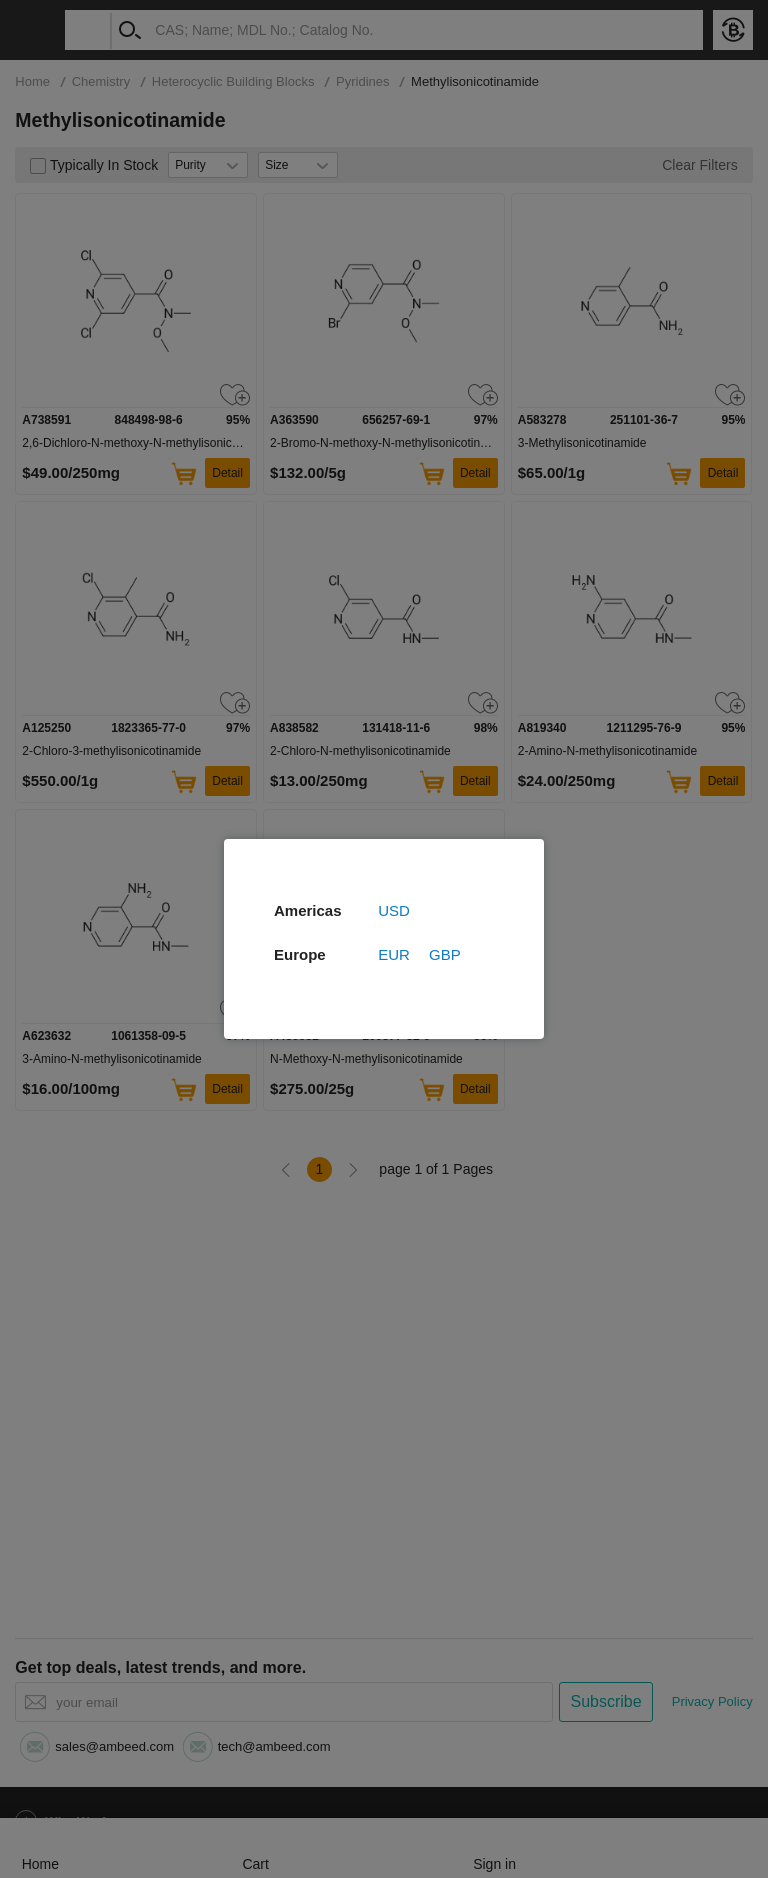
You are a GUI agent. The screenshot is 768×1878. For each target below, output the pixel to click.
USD (394, 910)
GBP (445, 954)
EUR (394, 954)
